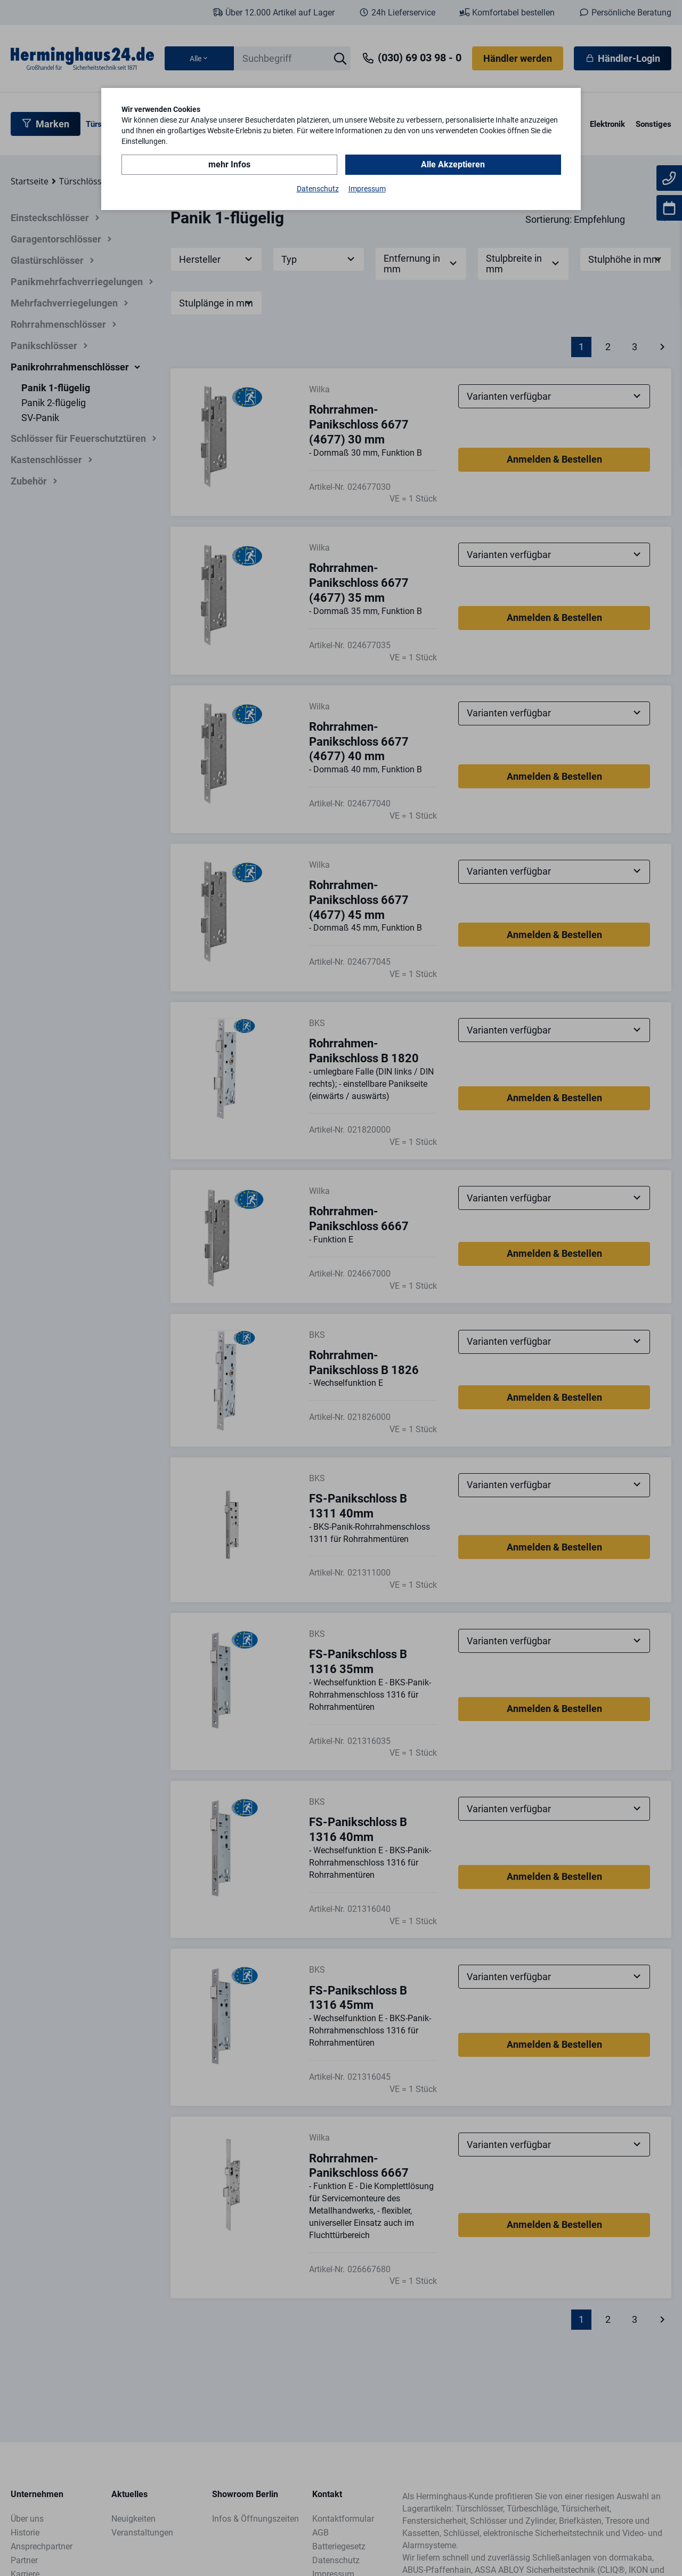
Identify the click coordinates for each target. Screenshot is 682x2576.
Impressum (367, 188)
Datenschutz (318, 188)
